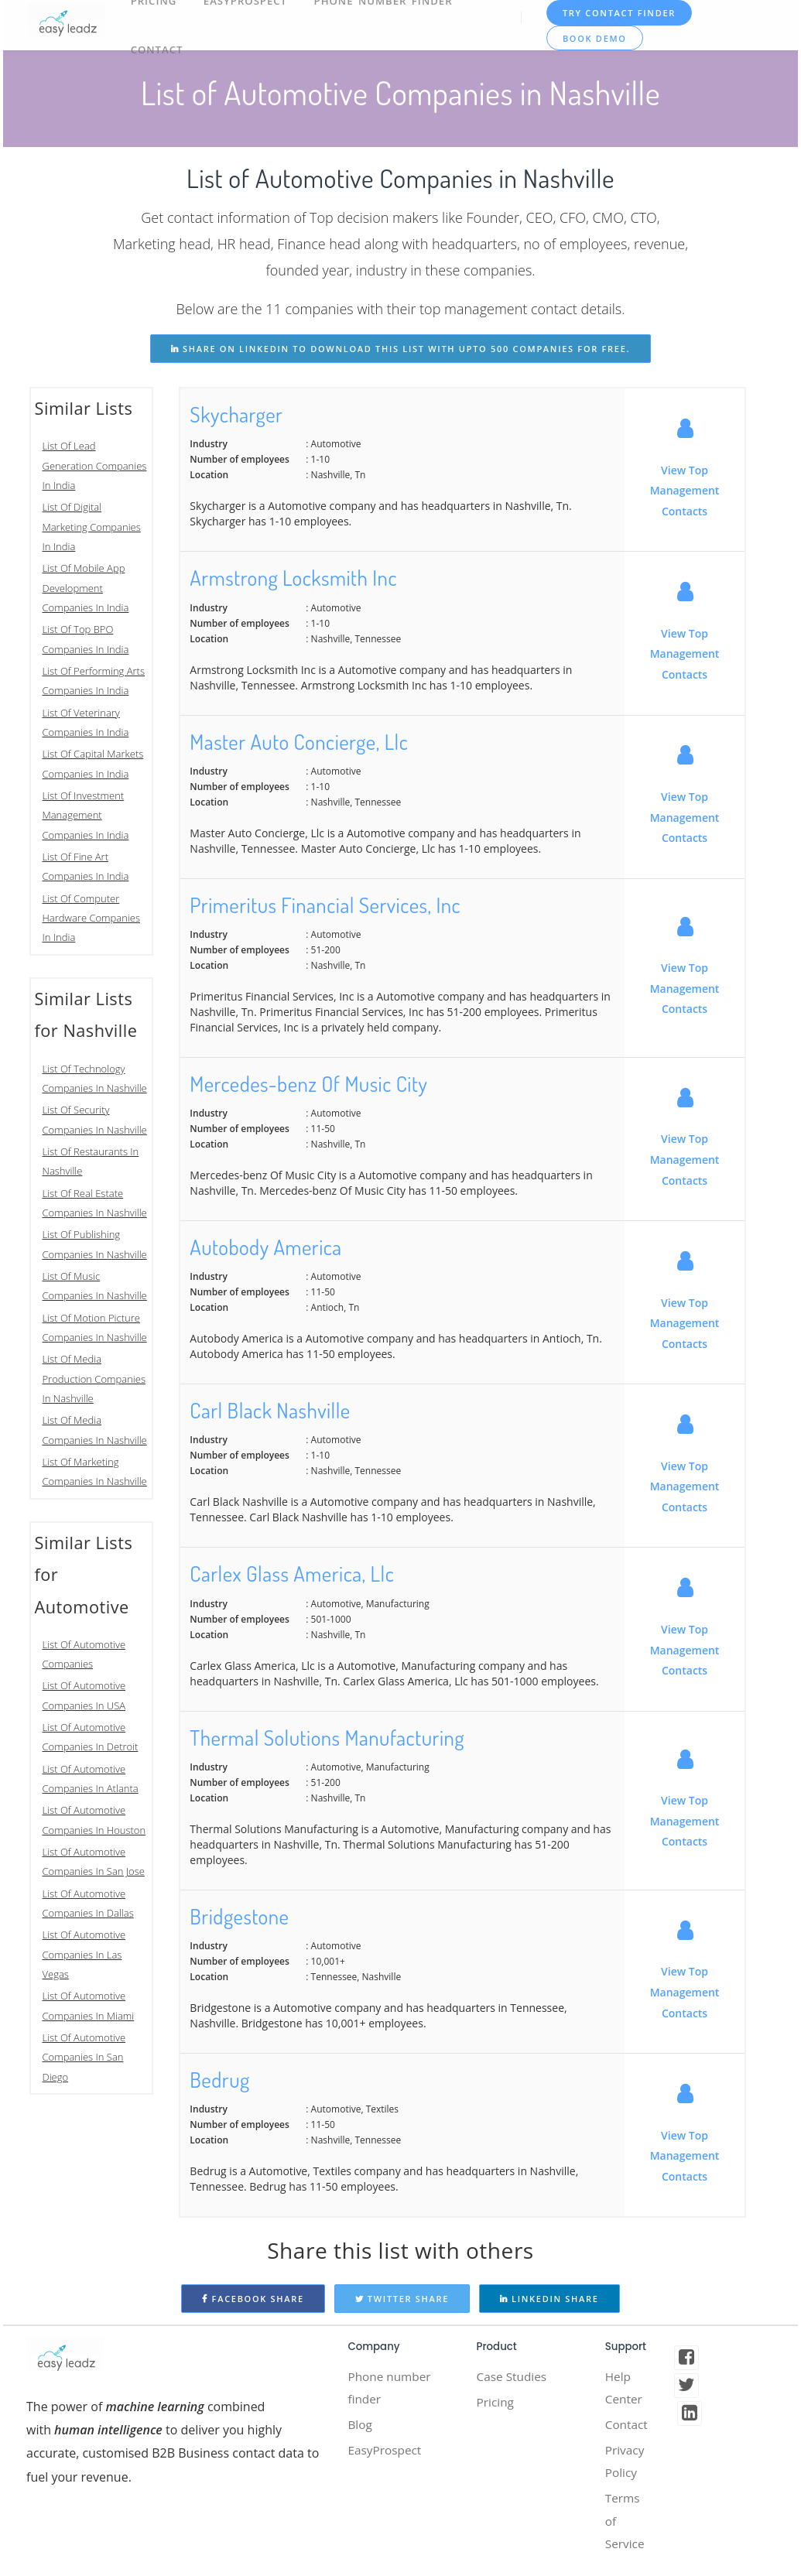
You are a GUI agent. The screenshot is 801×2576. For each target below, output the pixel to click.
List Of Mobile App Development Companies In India (86, 587)
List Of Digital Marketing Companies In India (92, 526)
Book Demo (595, 38)
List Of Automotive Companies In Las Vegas (84, 1954)
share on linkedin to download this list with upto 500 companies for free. (400, 348)
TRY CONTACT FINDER (619, 13)
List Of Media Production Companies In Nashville (94, 1378)
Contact (157, 47)
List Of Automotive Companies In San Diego (84, 2057)
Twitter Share (402, 2298)
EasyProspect (385, 2453)
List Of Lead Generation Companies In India (95, 465)
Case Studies (513, 2377)
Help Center (624, 2389)
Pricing (496, 2403)
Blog (360, 2426)
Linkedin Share (549, 2298)
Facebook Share (253, 2298)
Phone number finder (390, 2389)
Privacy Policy (625, 2465)
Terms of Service (625, 2527)
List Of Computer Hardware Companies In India (92, 918)
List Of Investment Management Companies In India (86, 815)
